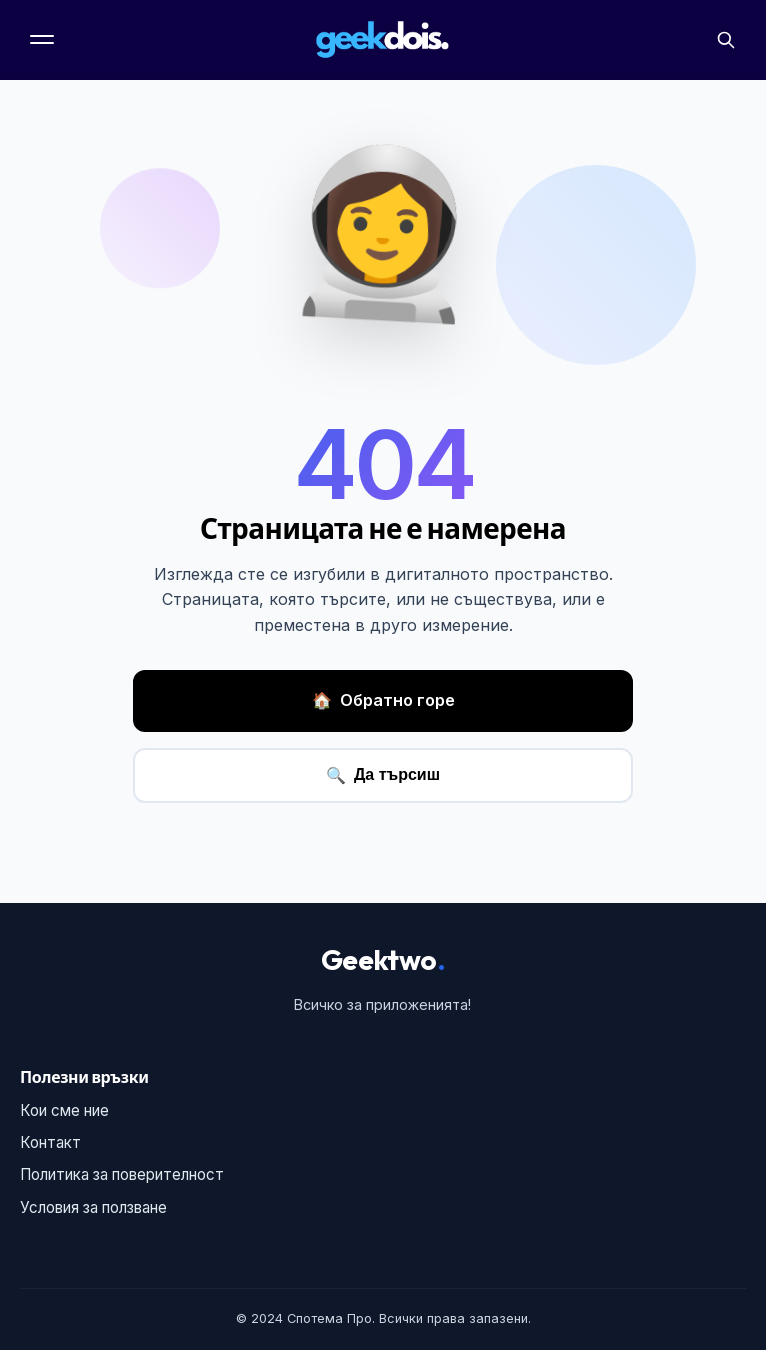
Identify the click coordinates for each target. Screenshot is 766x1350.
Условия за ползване (93, 1207)
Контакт (50, 1142)
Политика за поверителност (122, 1174)
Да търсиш (383, 775)
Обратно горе (383, 701)
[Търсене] (726, 40)
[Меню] (44, 39)
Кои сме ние (64, 1110)
